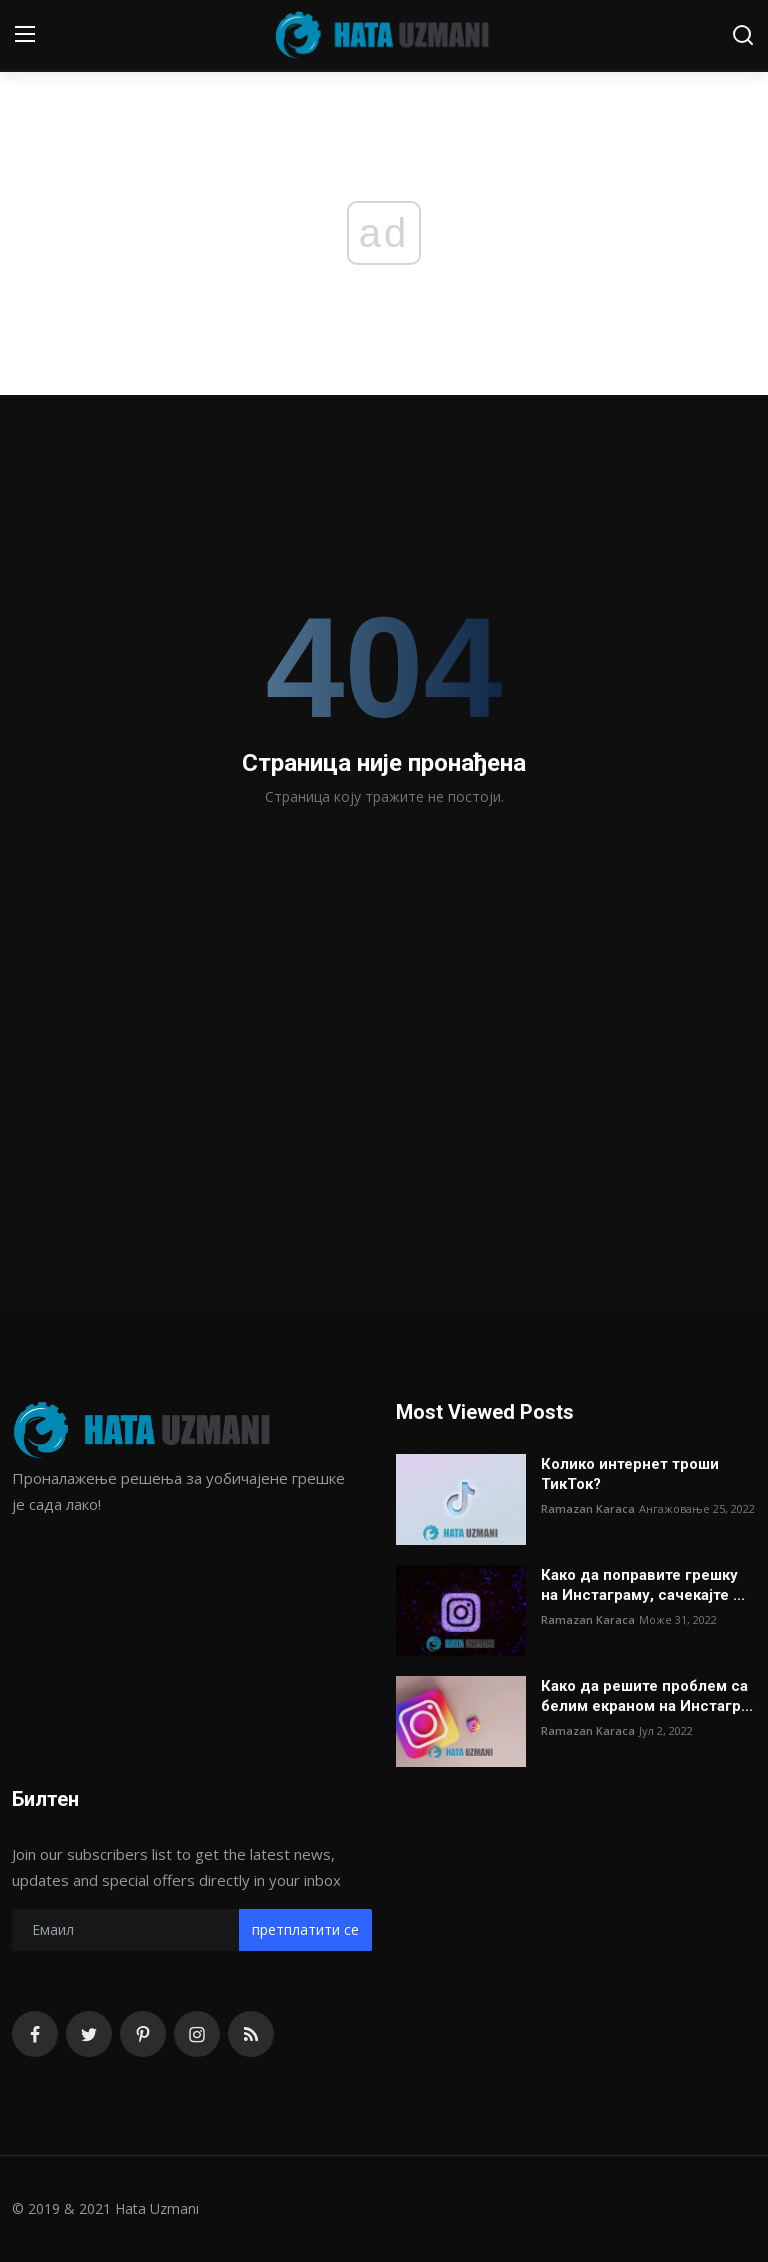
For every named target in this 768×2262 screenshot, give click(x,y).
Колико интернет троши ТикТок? (630, 1474)
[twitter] (89, 2034)
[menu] (25, 35)
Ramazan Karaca (588, 1508)
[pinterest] (143, 2034)
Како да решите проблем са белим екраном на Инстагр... (647, 1696)
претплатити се (305, 1929)
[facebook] (35, 2034)
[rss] (251, 2034)
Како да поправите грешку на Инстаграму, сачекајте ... (643, 1585)
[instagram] (197, 2034)
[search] (743, 35)
